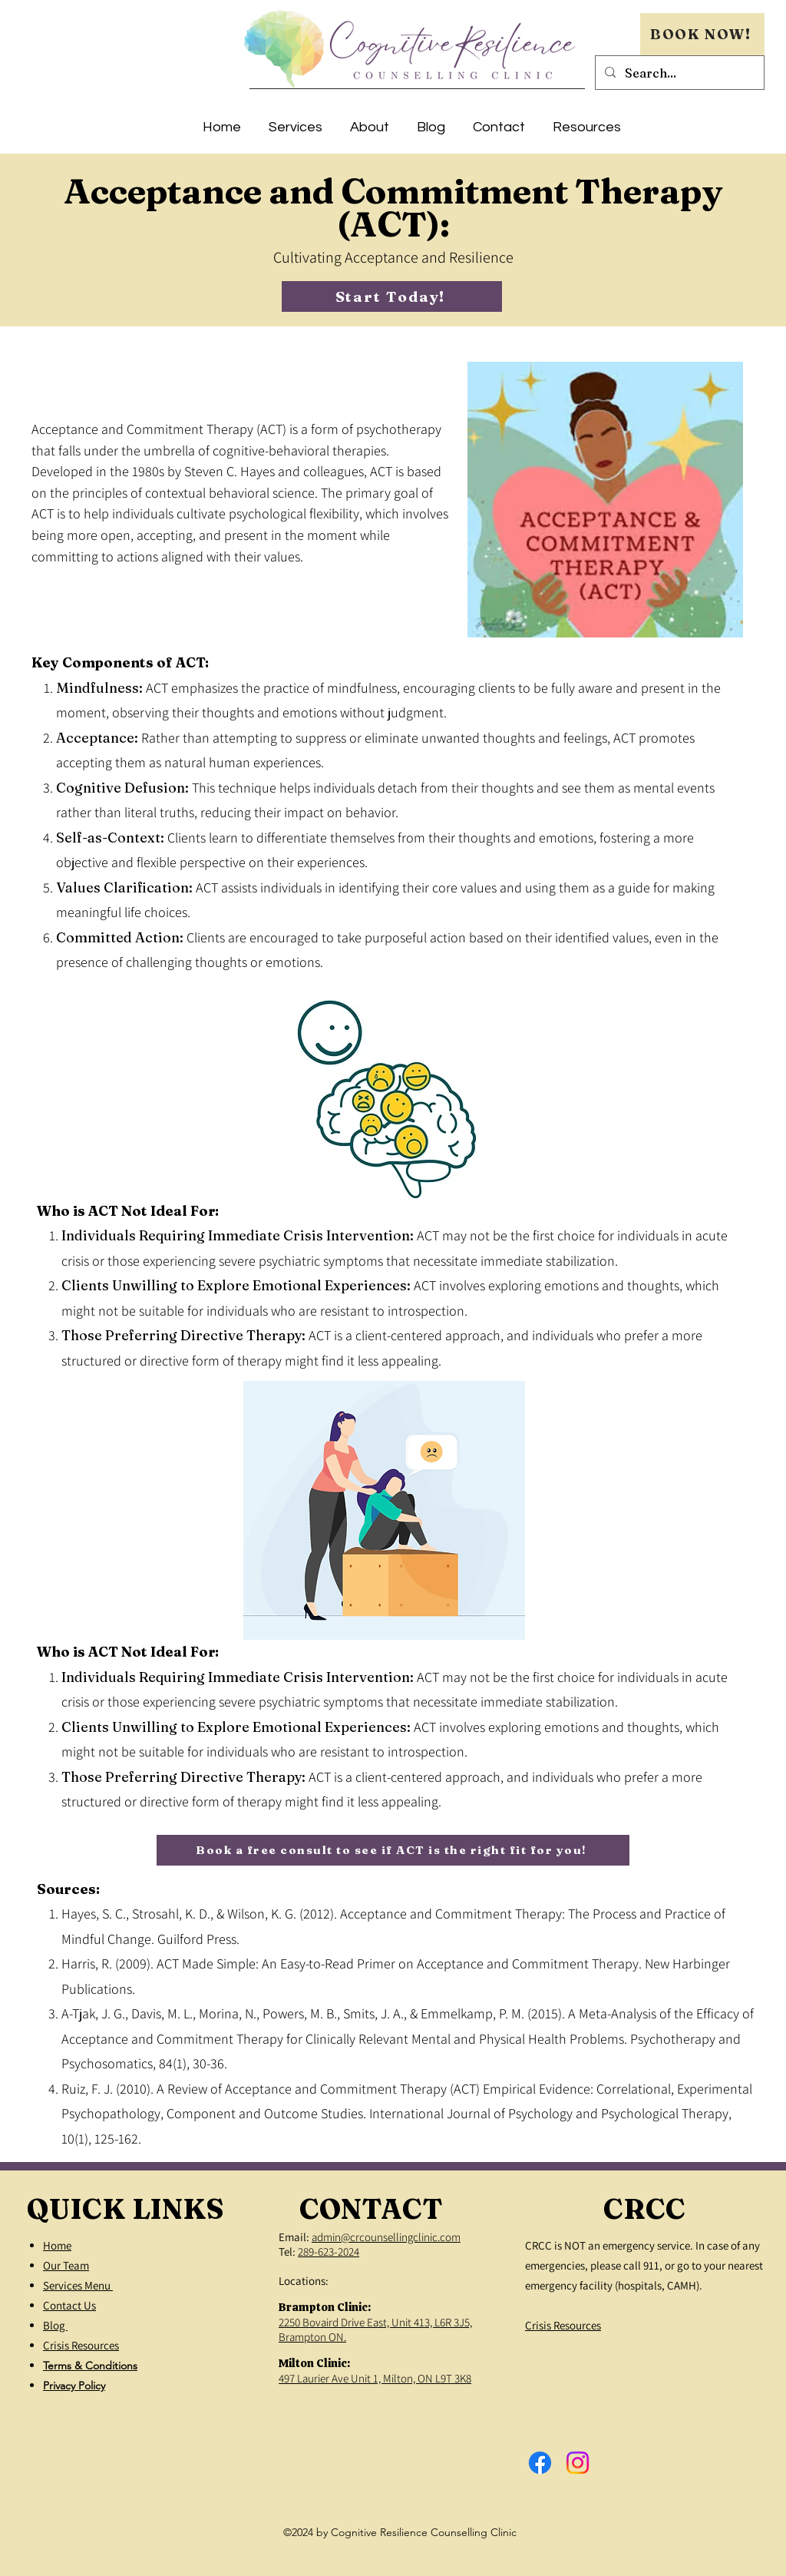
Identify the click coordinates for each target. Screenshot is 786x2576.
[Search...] (678, 73)
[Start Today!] (392, 296)
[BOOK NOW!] (702, 34)
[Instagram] (578, 2463)
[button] (295, 120)
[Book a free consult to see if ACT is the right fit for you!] (393, 1850)
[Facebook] (540, 2463)
